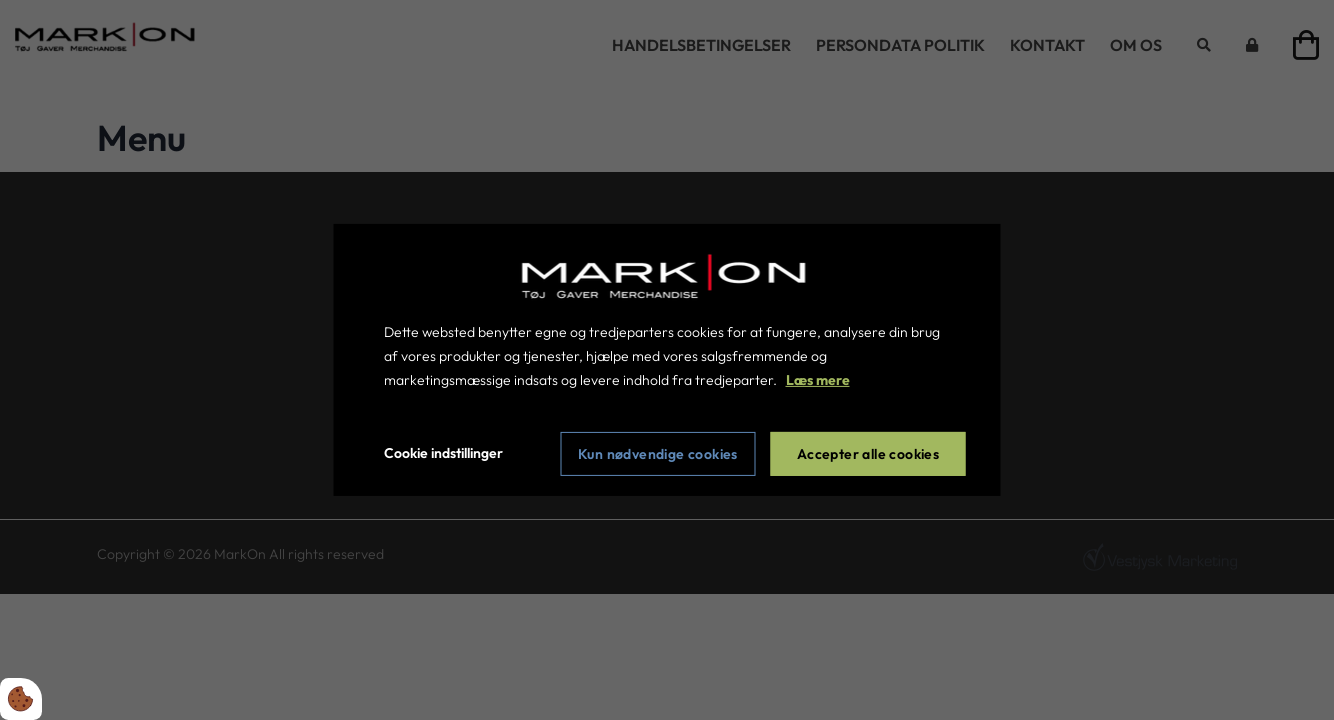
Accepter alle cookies (868, 454)
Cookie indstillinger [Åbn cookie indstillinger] (443, 453)
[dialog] (667, 360)
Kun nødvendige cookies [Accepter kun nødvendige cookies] (658, 454)
